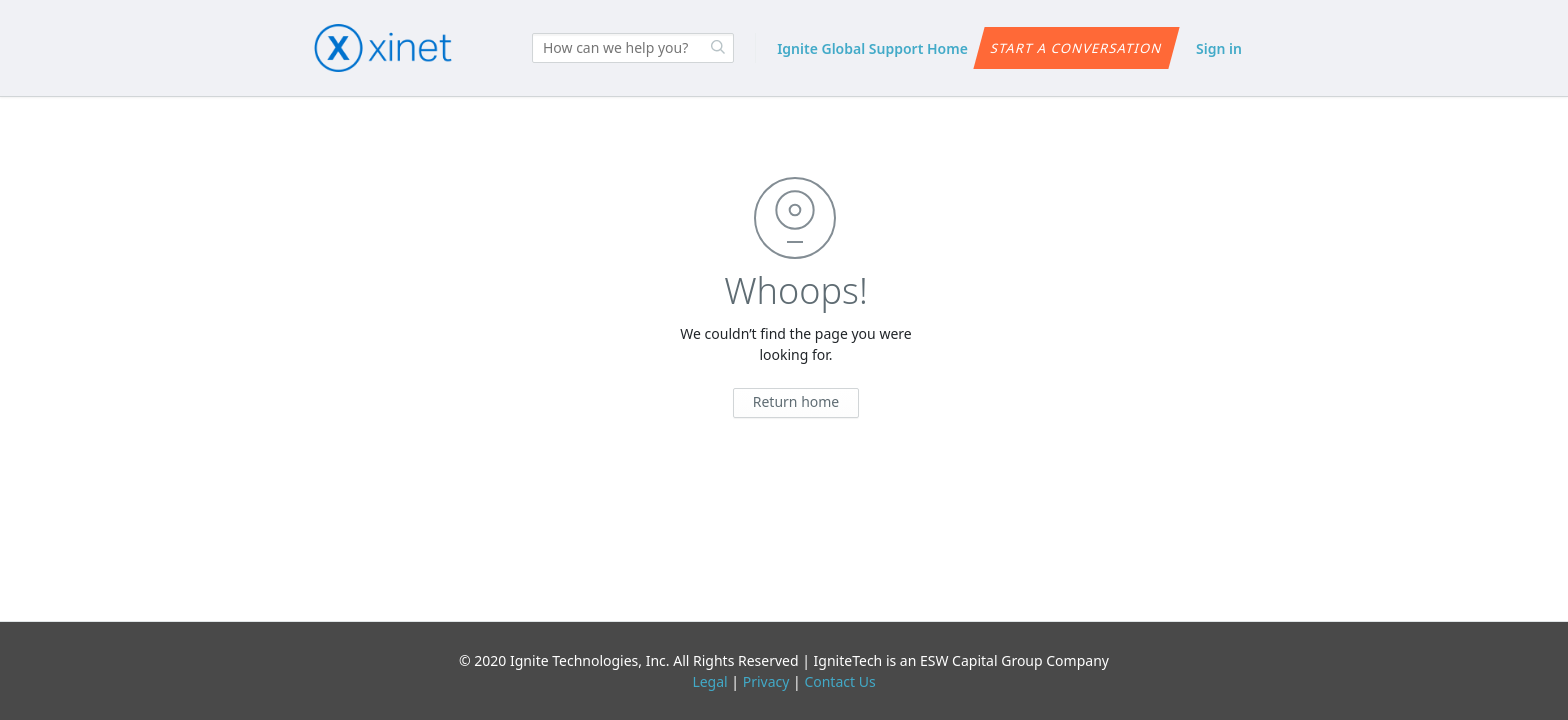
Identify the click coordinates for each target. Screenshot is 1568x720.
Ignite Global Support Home (872, 48)
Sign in (1219, 48)
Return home (796, 401)
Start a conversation (1076, 48)
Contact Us (839, 681)
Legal (709, 681)
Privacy (766, 681)
